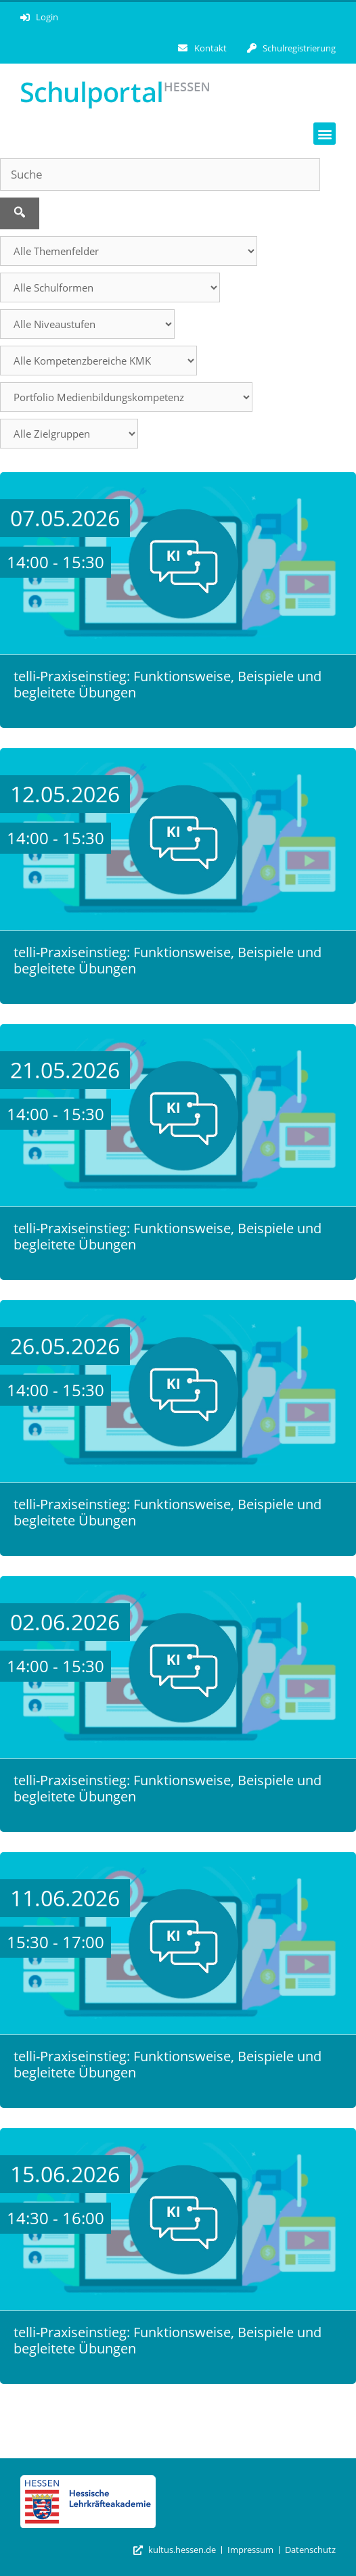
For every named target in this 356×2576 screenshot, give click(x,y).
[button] (324, 133)
